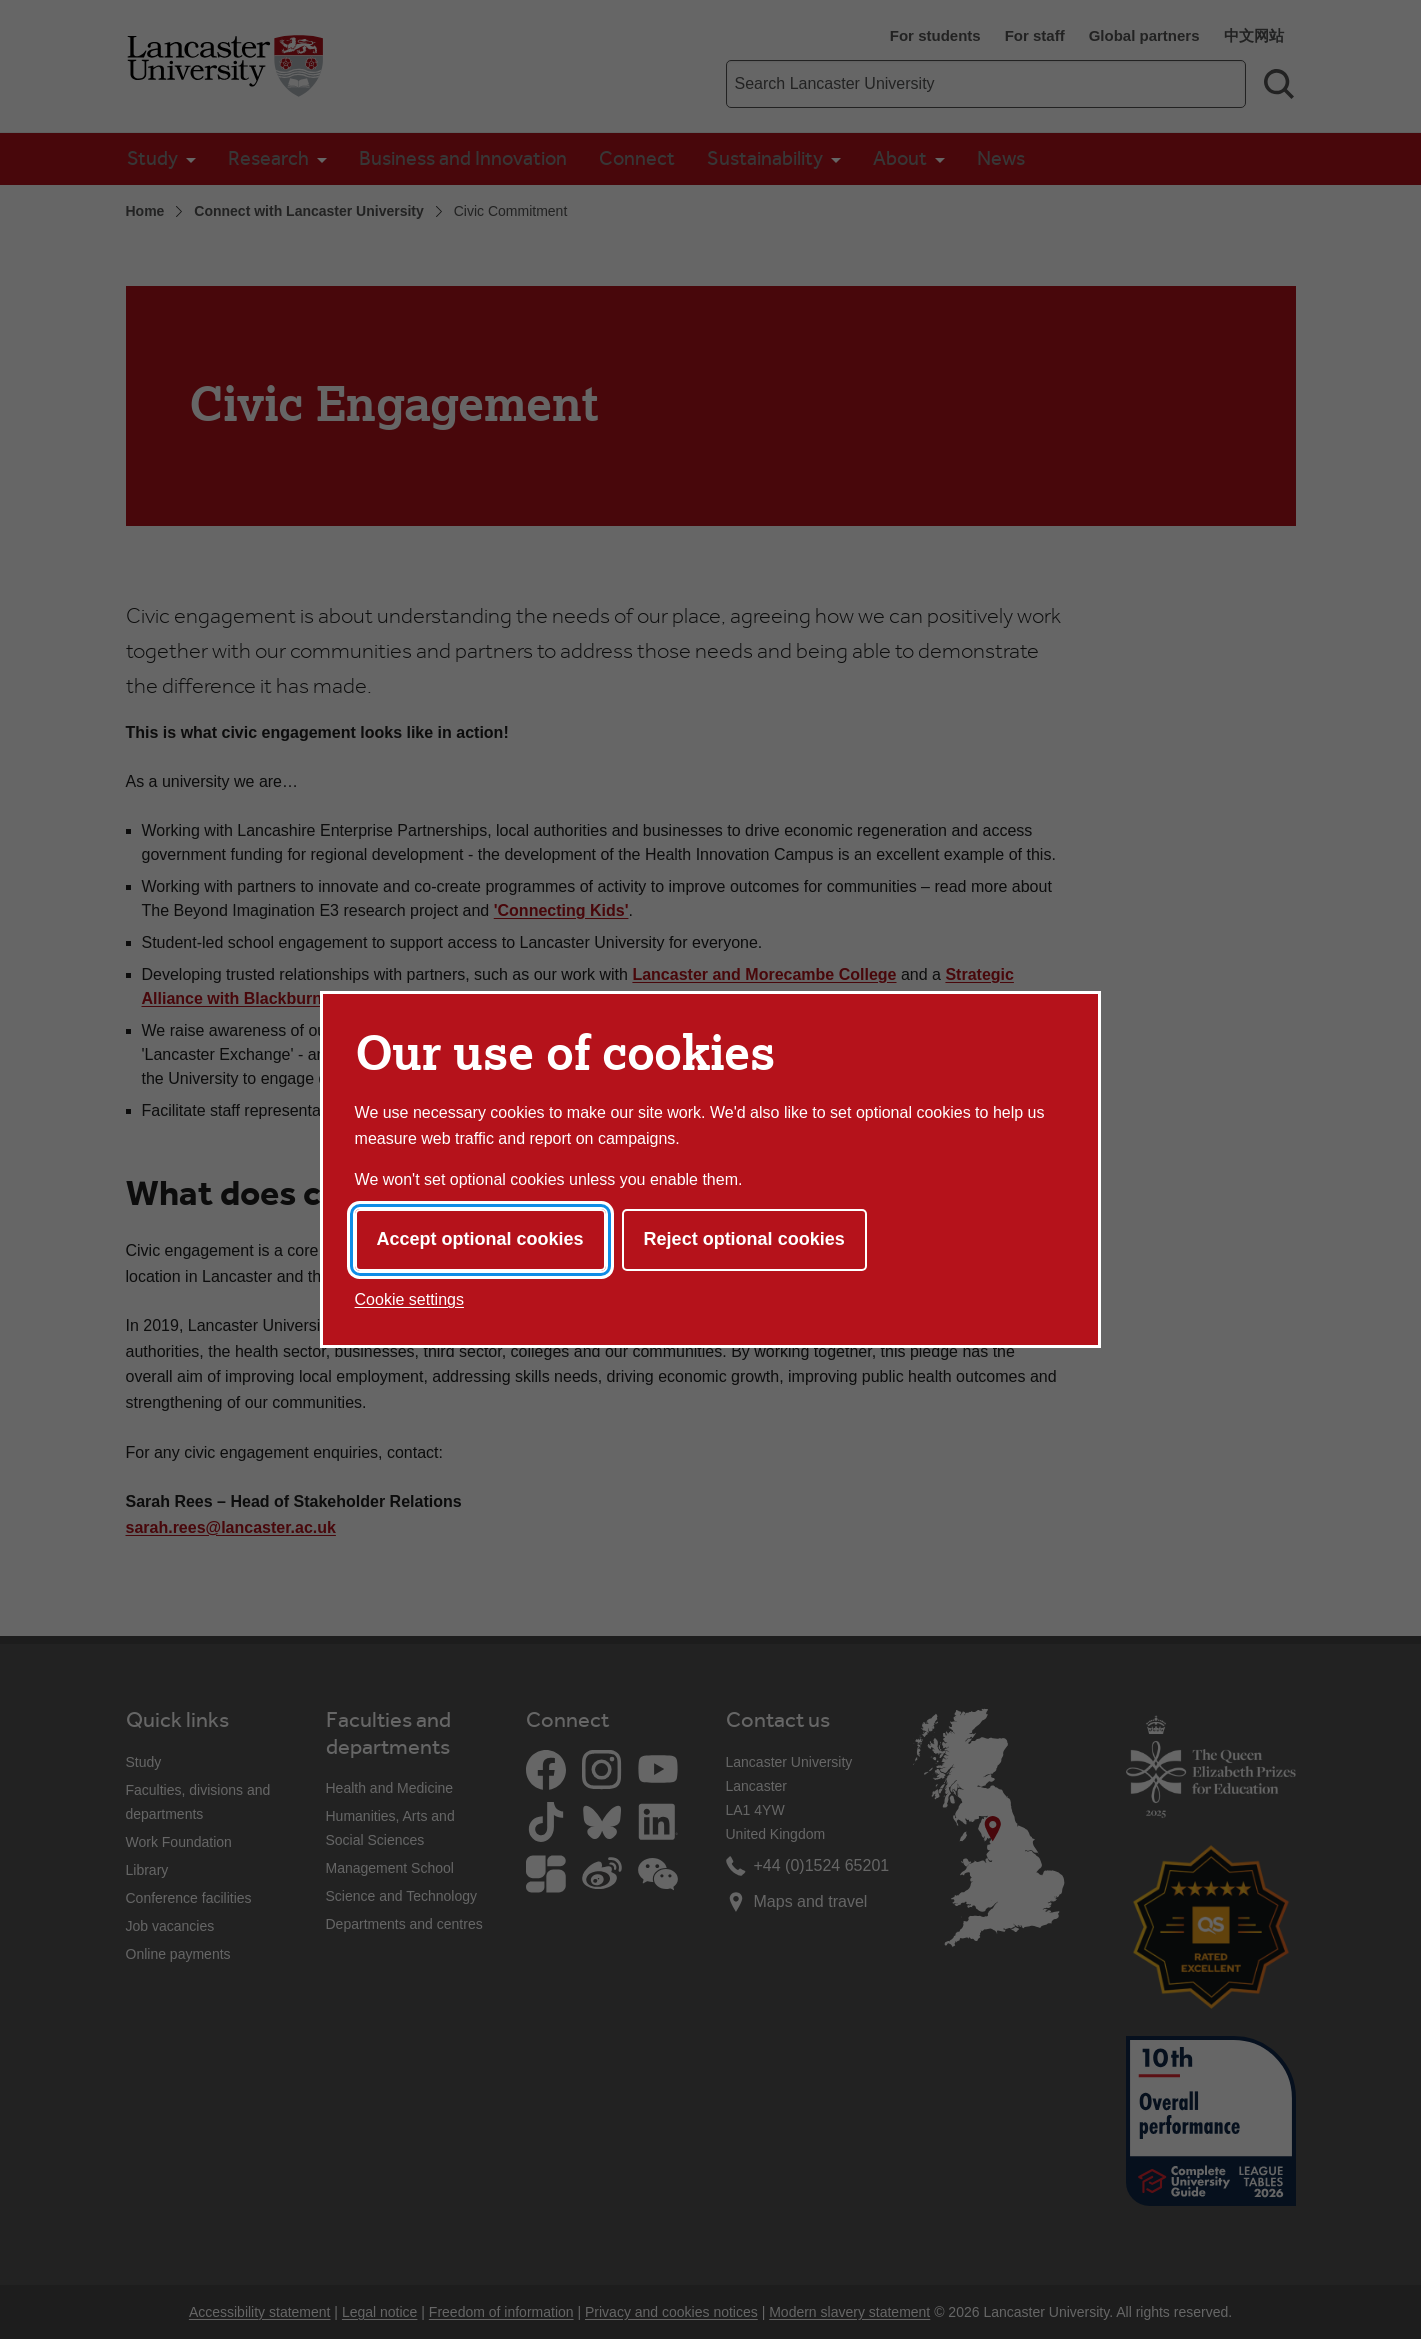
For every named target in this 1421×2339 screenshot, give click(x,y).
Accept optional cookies (480, 1239)
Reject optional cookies (744, 1239)
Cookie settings (409, 1299)
